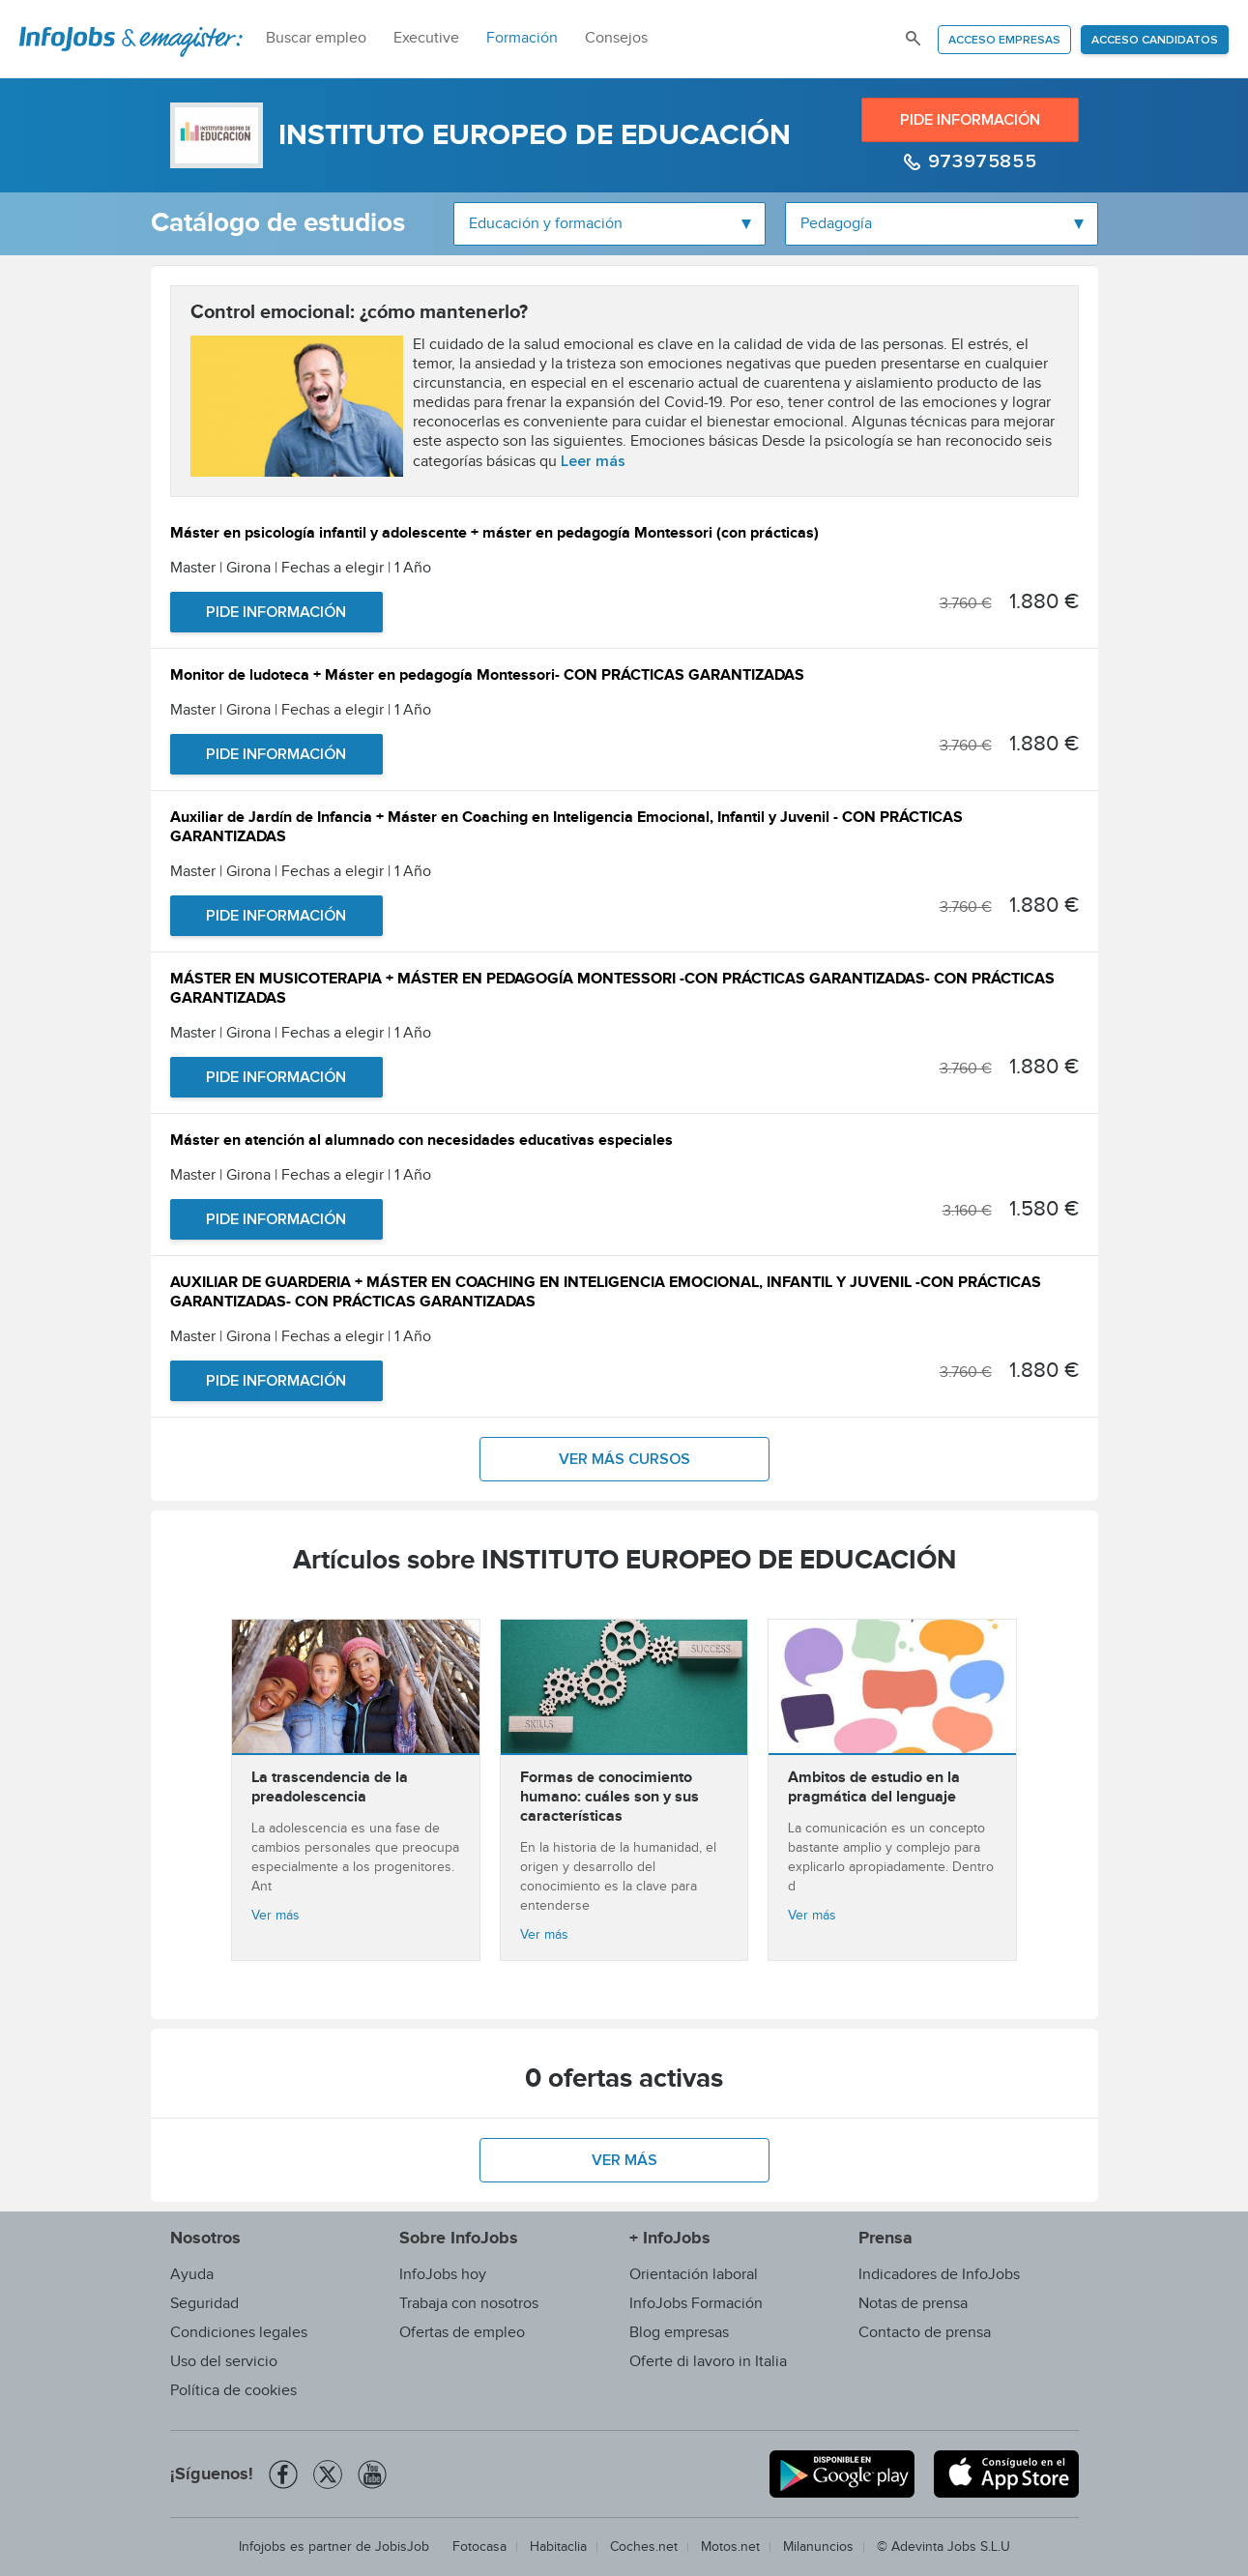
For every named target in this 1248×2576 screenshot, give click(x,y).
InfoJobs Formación (696, 2304)
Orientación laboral (693, 2275)
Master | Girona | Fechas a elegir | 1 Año (300, 568)
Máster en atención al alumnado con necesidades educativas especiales (421, 1142)
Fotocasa (479, 2547)
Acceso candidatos (1154, 40)
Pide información (970, 120)
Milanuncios (818, 2547)
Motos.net (730, 2547)
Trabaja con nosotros (468, 2304)
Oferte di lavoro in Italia (708, 2362)
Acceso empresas (1004, 40)
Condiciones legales (238, 2333)
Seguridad (204, 2304)
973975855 (979, 161)
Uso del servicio (223, 2362)
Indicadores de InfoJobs (939, 2275)
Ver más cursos (624, 1459)
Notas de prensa (913, 2304)
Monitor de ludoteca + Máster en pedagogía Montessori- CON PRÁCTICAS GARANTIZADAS (487, 677)
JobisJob (402, 2547)
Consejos (616, 38)
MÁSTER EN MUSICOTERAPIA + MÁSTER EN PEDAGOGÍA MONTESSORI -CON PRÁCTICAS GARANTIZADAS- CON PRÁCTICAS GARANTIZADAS (612, 990)
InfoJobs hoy (442, 2275)
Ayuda (192, 2275)
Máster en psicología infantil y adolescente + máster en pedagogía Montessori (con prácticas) (494, 535)
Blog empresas (679, 2333)
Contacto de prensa (924, 2333)
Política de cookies (233, 2391)
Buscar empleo (316, 38)
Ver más (275, 1915)
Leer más (593, 461)
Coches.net (644, 2547)
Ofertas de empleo (462, 2333)
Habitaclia (558, 2547)
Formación (522, 38)
